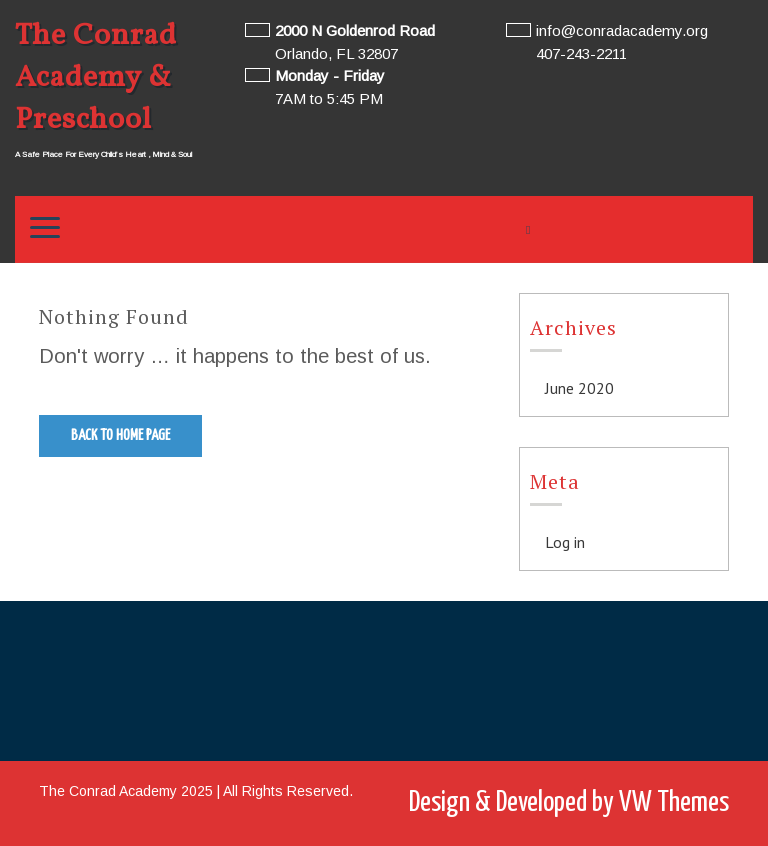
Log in (565, 542)
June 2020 (579, 388)
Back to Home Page (120, 435)
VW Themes (671, 803)
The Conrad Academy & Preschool (96, 78)
